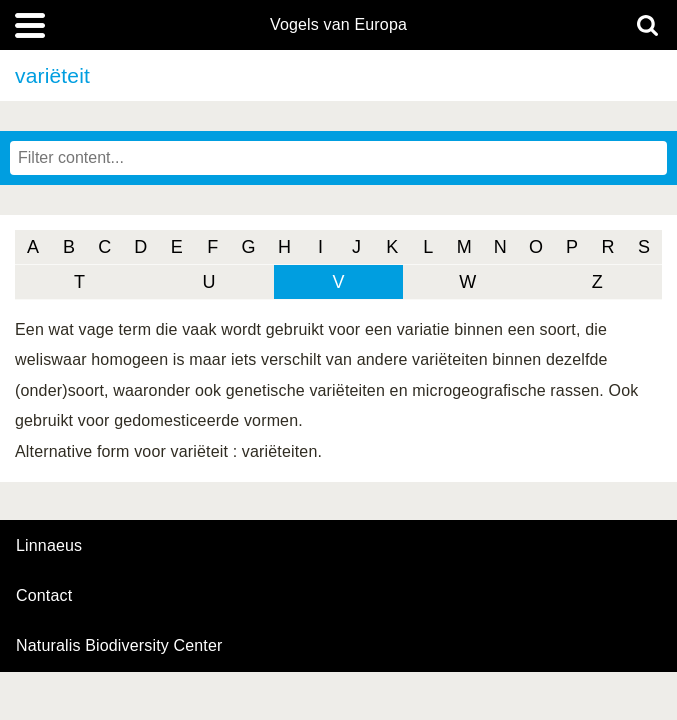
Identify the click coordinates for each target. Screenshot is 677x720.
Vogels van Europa (338, 25)
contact (44, 595)
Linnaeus (49, 546)
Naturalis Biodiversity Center (119, 646)
